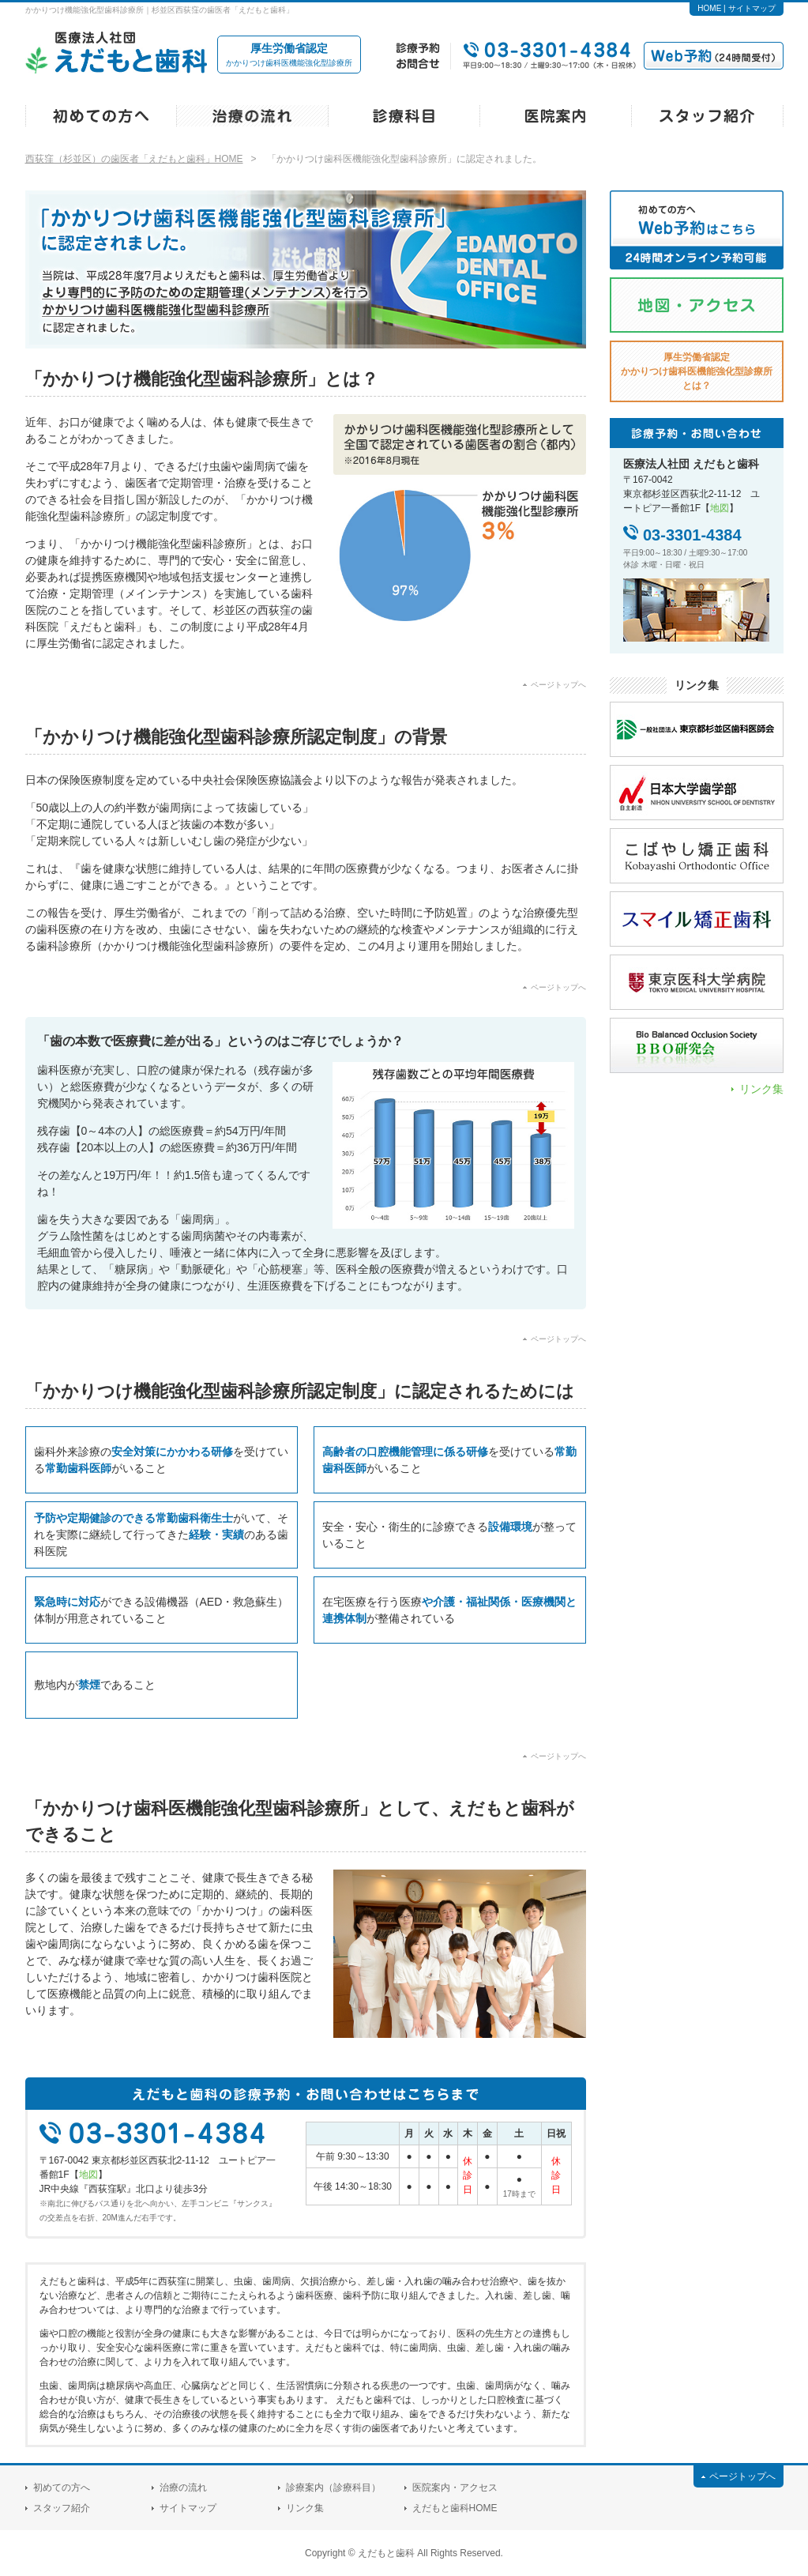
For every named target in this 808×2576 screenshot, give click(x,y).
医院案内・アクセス (455, 2487)
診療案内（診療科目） (333, 2487)
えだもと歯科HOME (455, 2508)
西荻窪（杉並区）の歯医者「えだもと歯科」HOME (134, 158)
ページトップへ (558, 684)
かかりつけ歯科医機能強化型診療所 (289, 53)
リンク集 (761, 1089)
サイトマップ (752, 8)
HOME (709, 8)
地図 (88, 2174)
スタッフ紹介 (61, 2508)
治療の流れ (183, 2487)
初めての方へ (61, 2487)
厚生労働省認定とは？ (696, 371)
